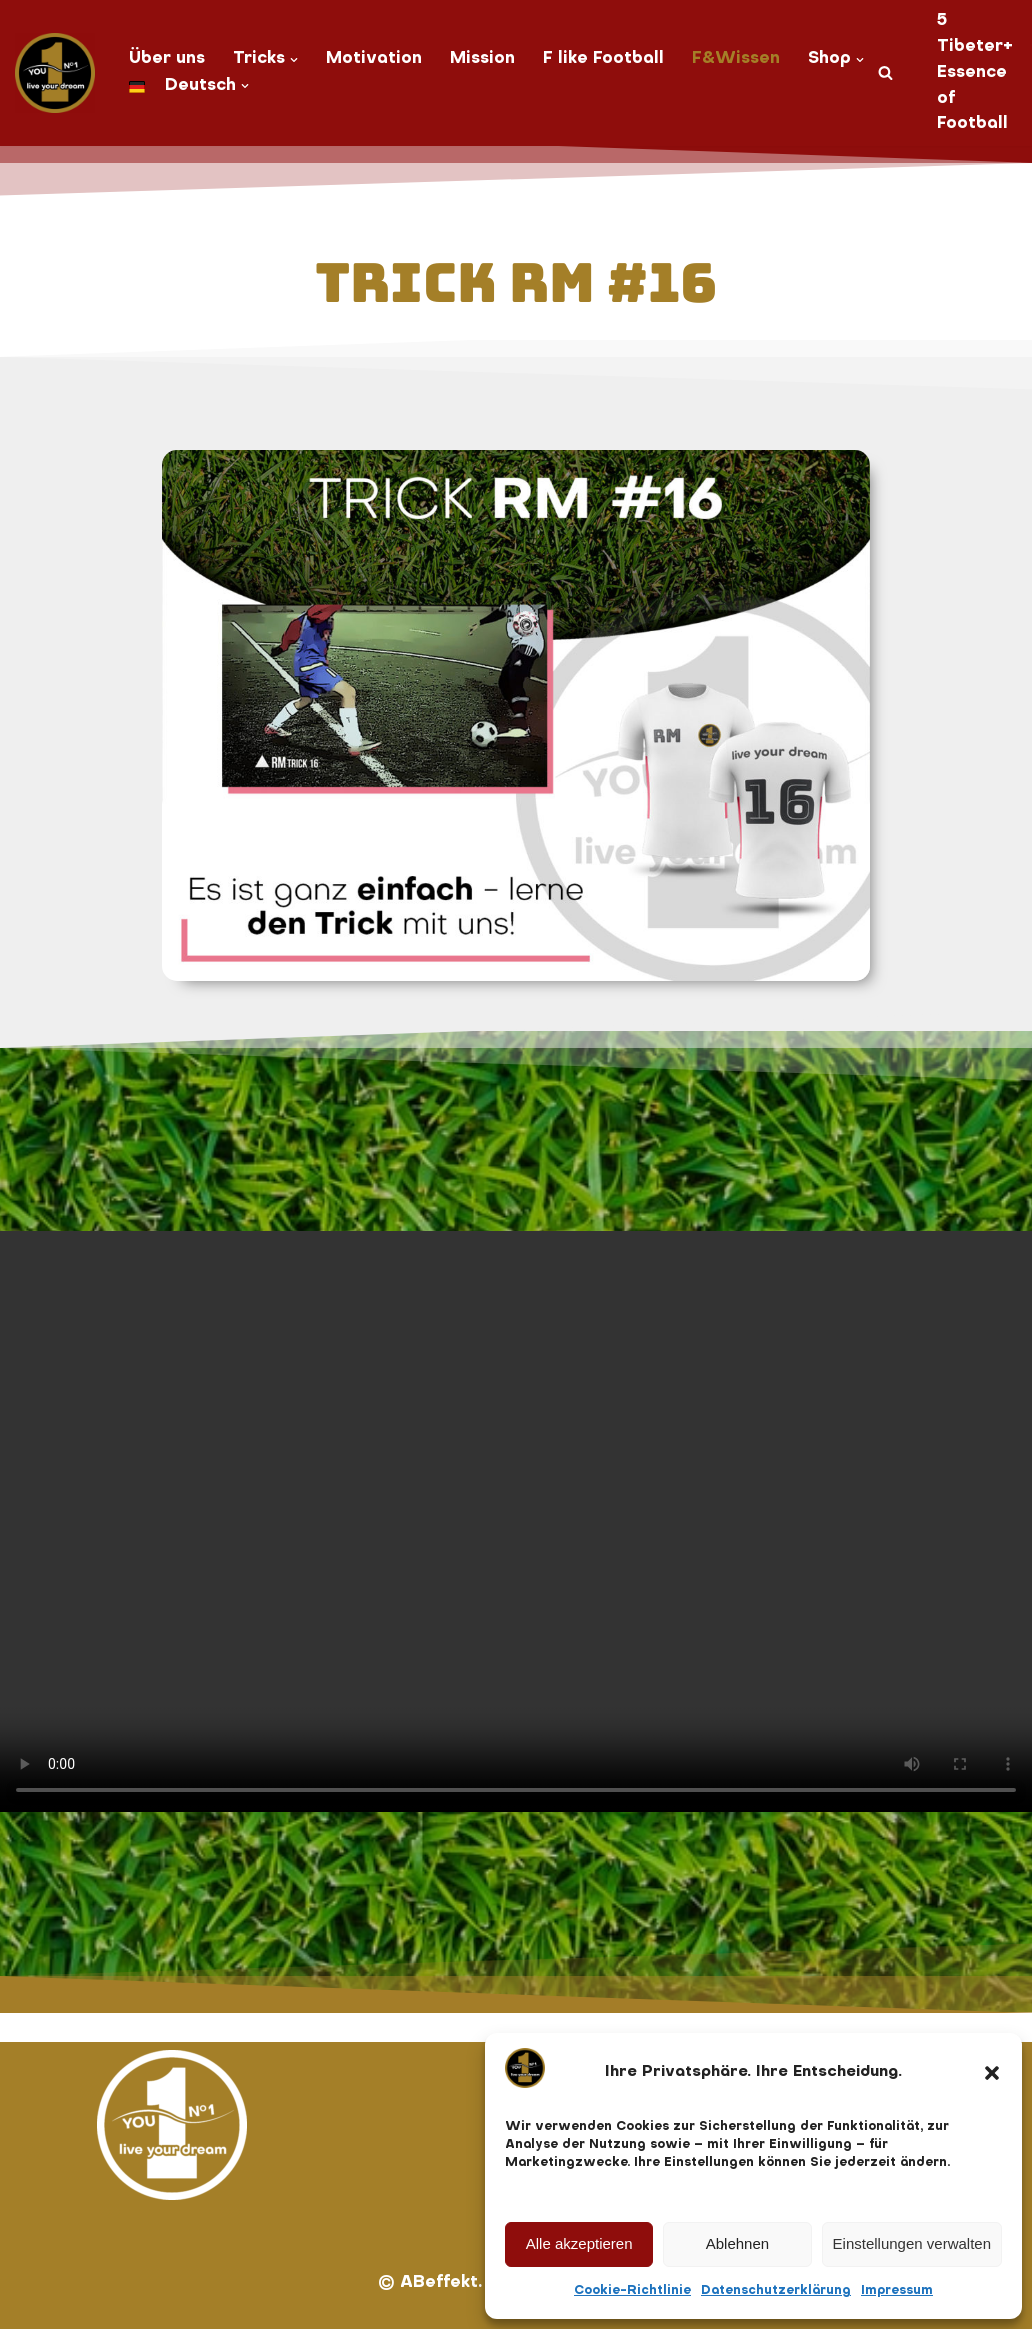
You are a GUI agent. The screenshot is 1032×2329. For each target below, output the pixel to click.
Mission (482, 59)
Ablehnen (737, 2243)
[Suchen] (885, 72)
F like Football (603, 59)
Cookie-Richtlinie (632, 2291)
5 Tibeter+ (975, 34)
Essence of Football (972, 98)
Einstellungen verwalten (912, 2243)
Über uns (167, 59)
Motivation (374, 59)
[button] (992, 2073)
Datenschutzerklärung (776, 2291)
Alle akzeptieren (579, 2243)
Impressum (897, 2291)
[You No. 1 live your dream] (55, 73)
